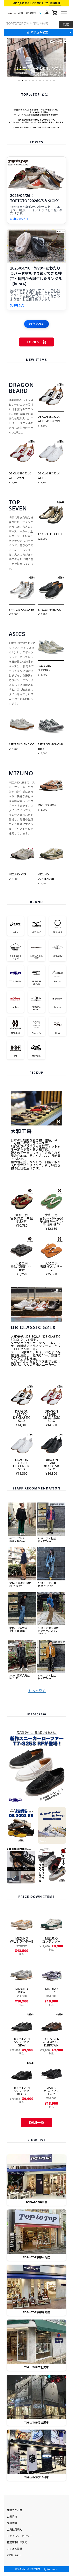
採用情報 (12, 2523)
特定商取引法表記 (17, 2542)
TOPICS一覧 (36, 342)
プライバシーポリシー (19, 2536)
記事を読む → (19, 219)
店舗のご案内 (14, 2510)
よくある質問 (14, 2548)
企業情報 (12, 2516)
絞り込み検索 (39, 32)
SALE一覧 (36, 2122)
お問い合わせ (14, 2555)
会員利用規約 (14, 2529)
